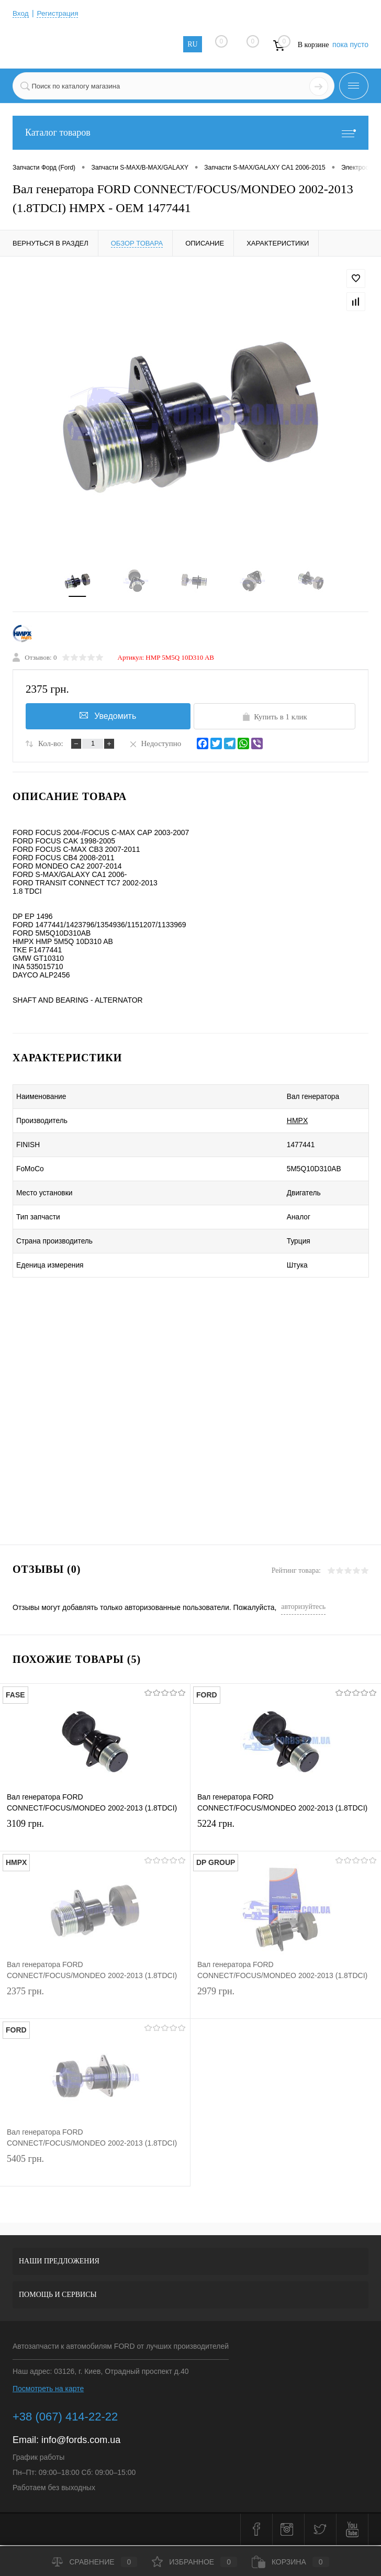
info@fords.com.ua (80, 2442)
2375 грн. (95, 2003)
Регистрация (59, 13)
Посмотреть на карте (48, 2390)
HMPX (272, 1122)
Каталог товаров (190, 133)
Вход (21, 13)
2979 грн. (285, 2003)
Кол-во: (50, 745)
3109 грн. (95, 1836)
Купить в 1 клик (274, 718)
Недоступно (155, 745)
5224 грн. (285, 1836)
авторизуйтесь (303, 1609)
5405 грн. (95, 2171)
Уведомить (107, 717)
